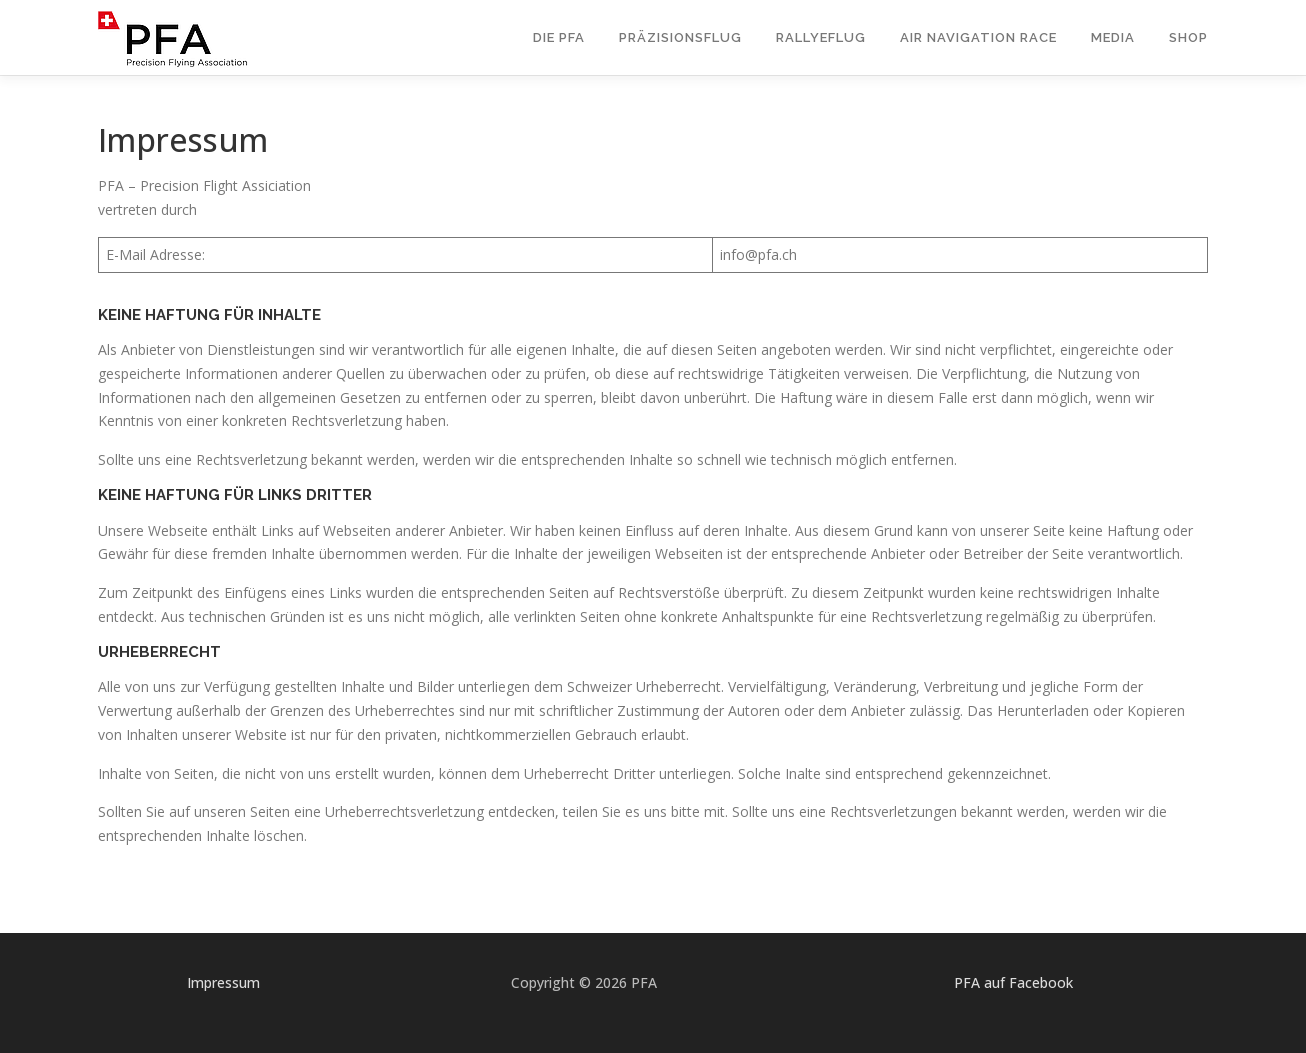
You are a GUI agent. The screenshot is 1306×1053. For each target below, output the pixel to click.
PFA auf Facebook (1013, 982)
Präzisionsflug (680, 37)
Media (1113, 37)
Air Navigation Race (978, 37)
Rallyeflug (821, 37)
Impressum (223, 982)
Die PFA (559, 37)
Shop (1188, 37)
